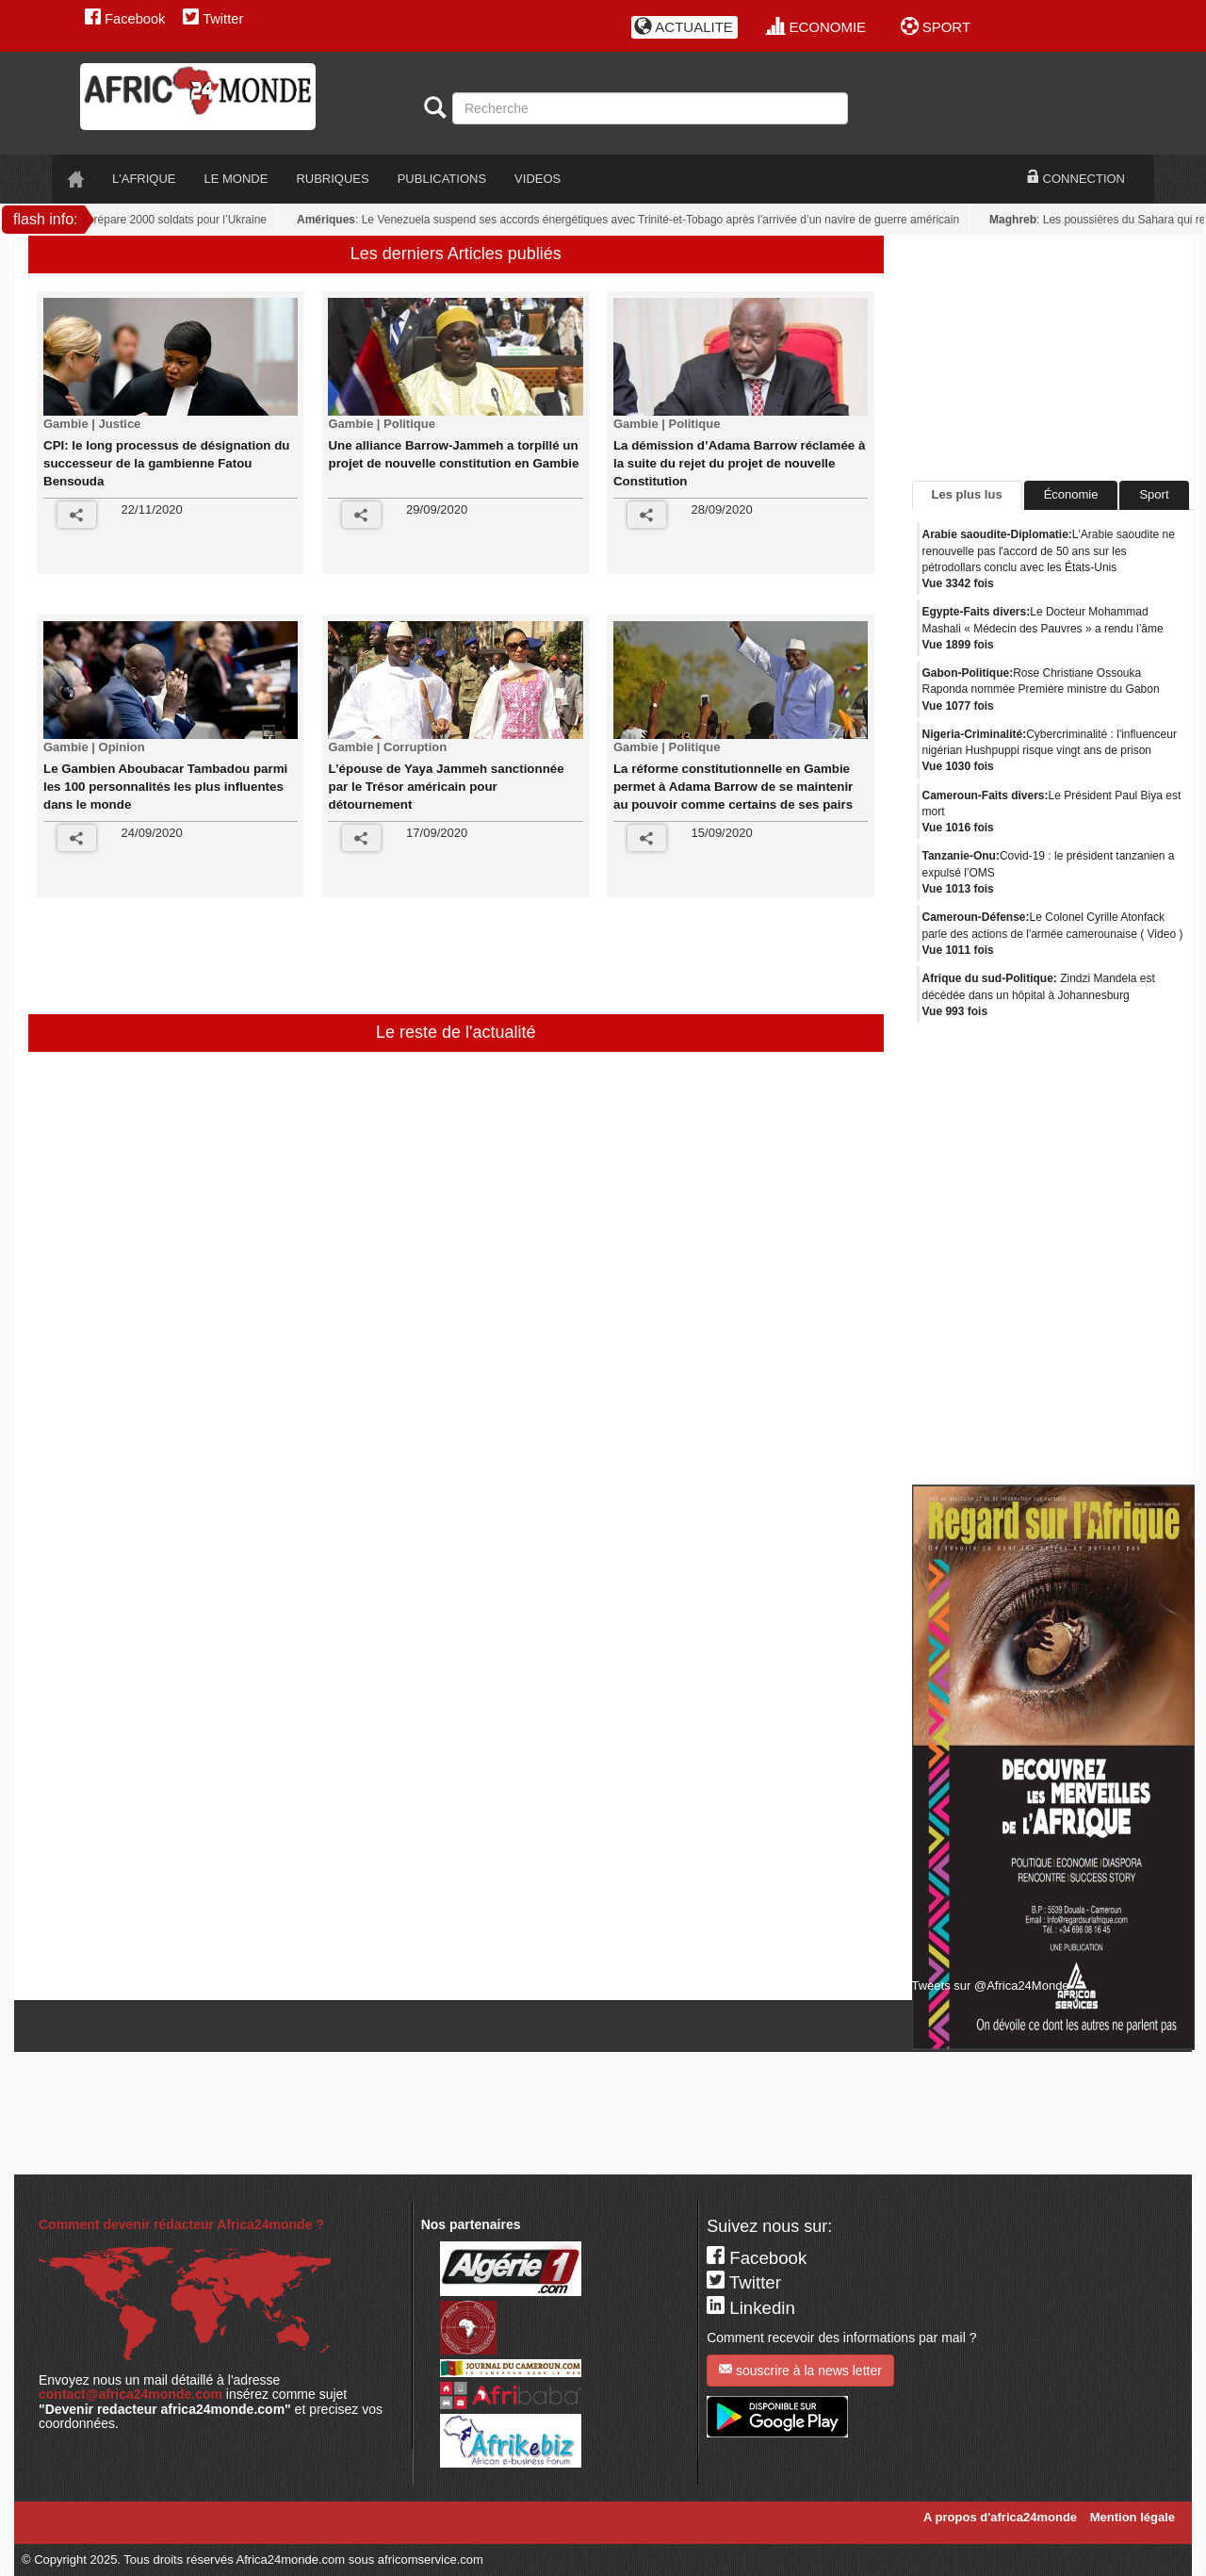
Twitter (213, 18)
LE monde (236, 179)
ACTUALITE (683, 27)
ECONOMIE (816, 27)
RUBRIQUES (332, 179)
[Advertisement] (399, 962)
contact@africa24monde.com (130, 2394)
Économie (1071, 494)
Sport (1153, 494)
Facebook (125, 18)
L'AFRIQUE (144, 179)
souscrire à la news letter (800, 2370)
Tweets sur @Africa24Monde (990, 1985)
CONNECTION (1076, 178)
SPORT (936, 27)
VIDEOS (537, 179)
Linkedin (751, 2308)
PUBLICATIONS (442, 179)
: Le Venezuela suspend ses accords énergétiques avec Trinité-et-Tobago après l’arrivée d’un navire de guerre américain (633, 219)
